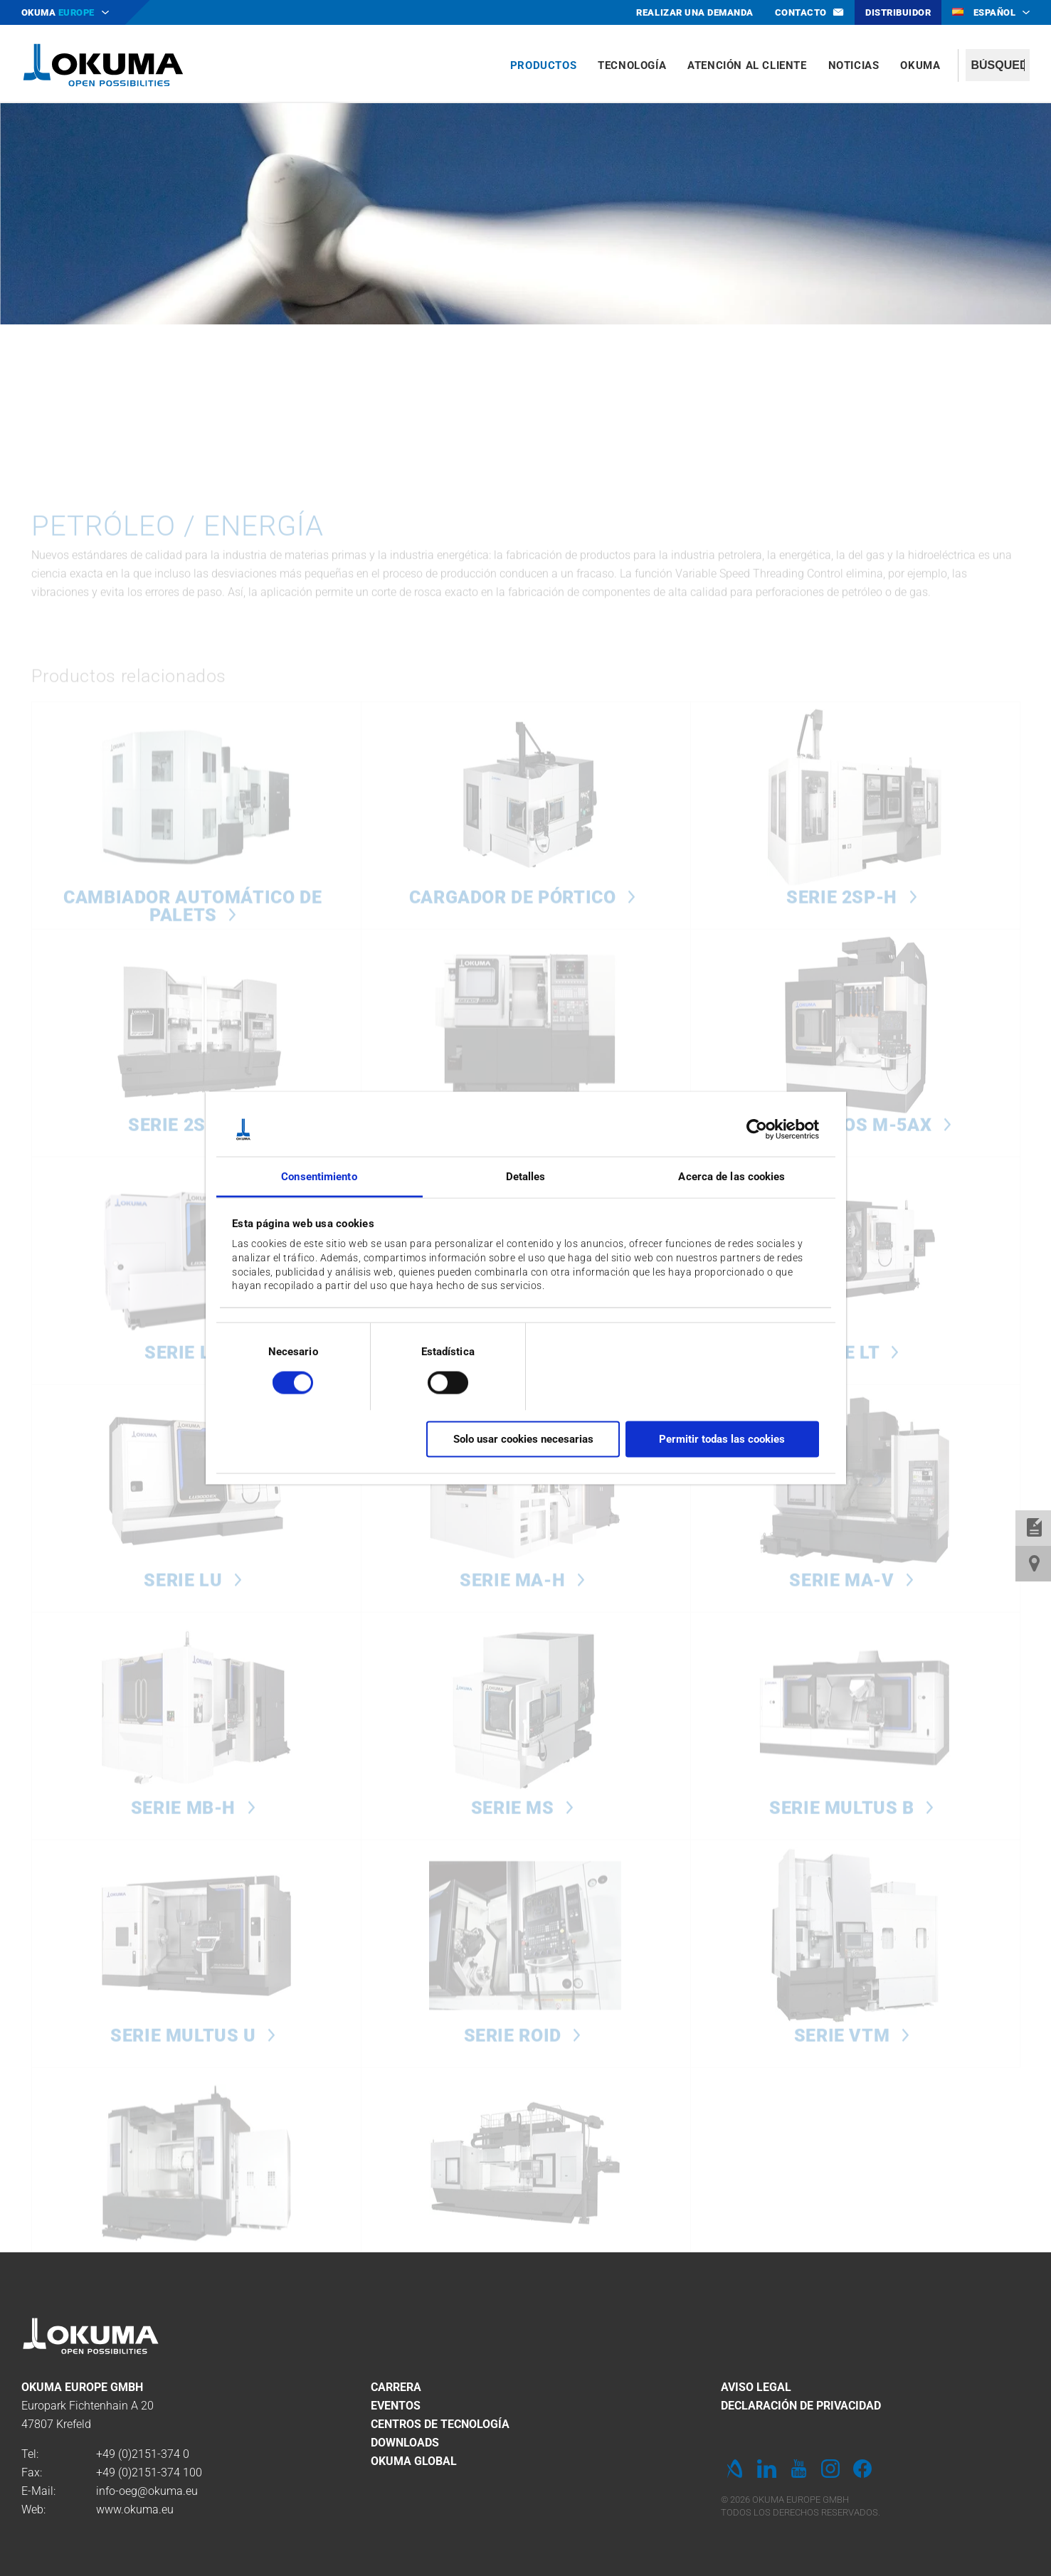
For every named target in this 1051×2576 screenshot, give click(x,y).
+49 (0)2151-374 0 (142, 2454)
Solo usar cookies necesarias (523, 1438)
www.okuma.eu (135, 2509)
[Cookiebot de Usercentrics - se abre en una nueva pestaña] (756, 1129)
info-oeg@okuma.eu (147, 2491)
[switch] (436, 1381)
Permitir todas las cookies (722, 1438)
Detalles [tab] (526, 1176)
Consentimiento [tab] (319, 1176)
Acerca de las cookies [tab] (731, 1176)
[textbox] (998, 65)
